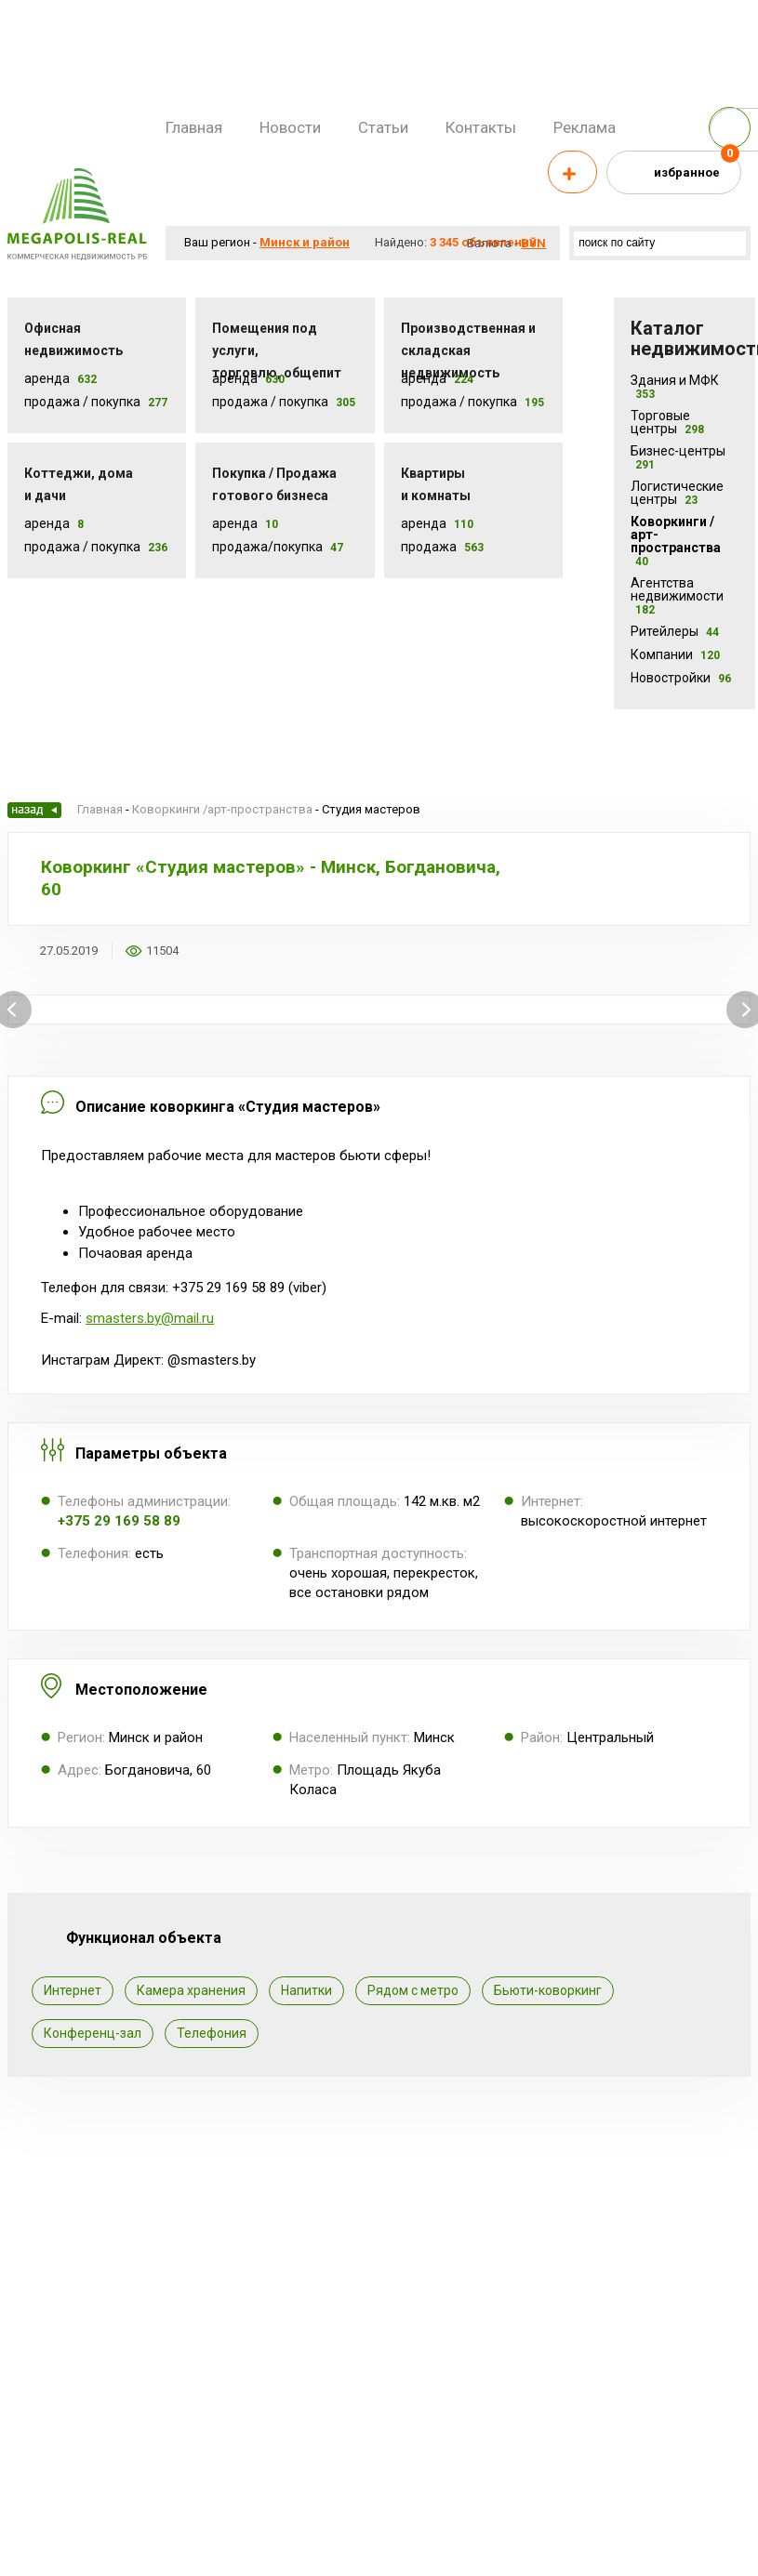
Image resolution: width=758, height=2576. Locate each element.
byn (533, 243)
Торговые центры (667, 422)
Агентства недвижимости (677, 595)
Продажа (429, 546)
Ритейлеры (675, 631)
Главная (194, 127)
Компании (675, 654)
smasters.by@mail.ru (150, 1318)
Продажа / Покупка (82, 401)
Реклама (584, 127)
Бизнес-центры (678, 457)
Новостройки (681, 677)
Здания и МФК (675, 387)
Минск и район (304, 242)
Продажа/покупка (267, 546)
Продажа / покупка (270, 401)
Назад (34, 810)
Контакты (480, 127)
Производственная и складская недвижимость (468, 350)
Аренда (47, 378)
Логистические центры (677, 493)
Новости (290, 127)
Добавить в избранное (205, 951)
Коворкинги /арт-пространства (676, 541)
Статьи (383, 127)
